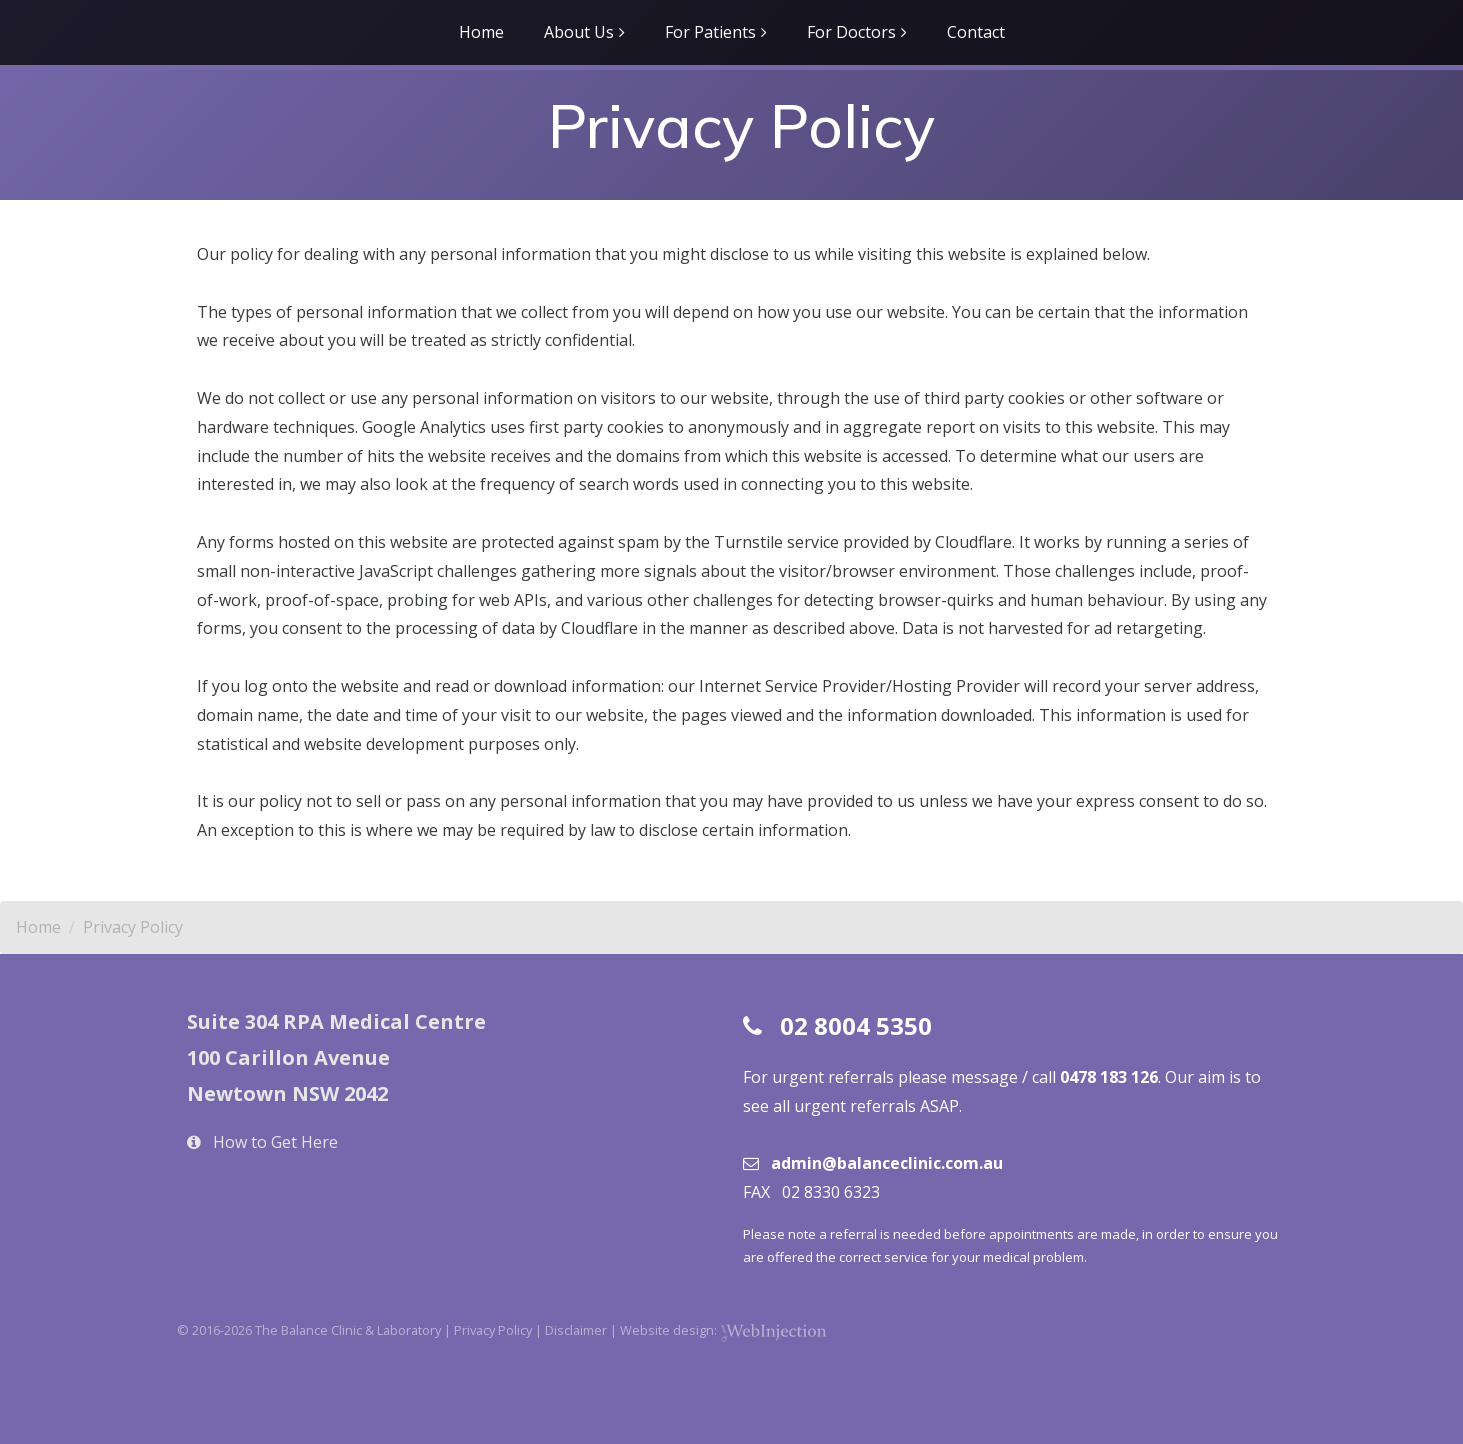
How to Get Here (275, 1142)
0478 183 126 (1109, 1077)
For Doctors (851, 32)
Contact (976, 32)
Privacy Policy (133, 927)
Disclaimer (576, 1330)
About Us (579, 32)
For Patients (710, 32)
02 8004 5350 (856, 1025)
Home (481, 32)
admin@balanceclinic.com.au (887, 1163)
